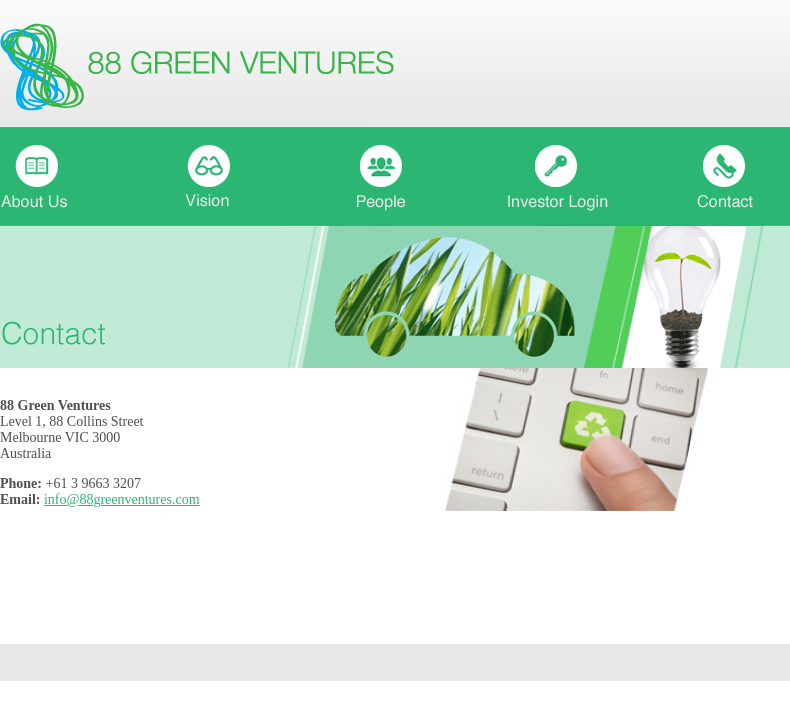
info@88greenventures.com (122, 499)
